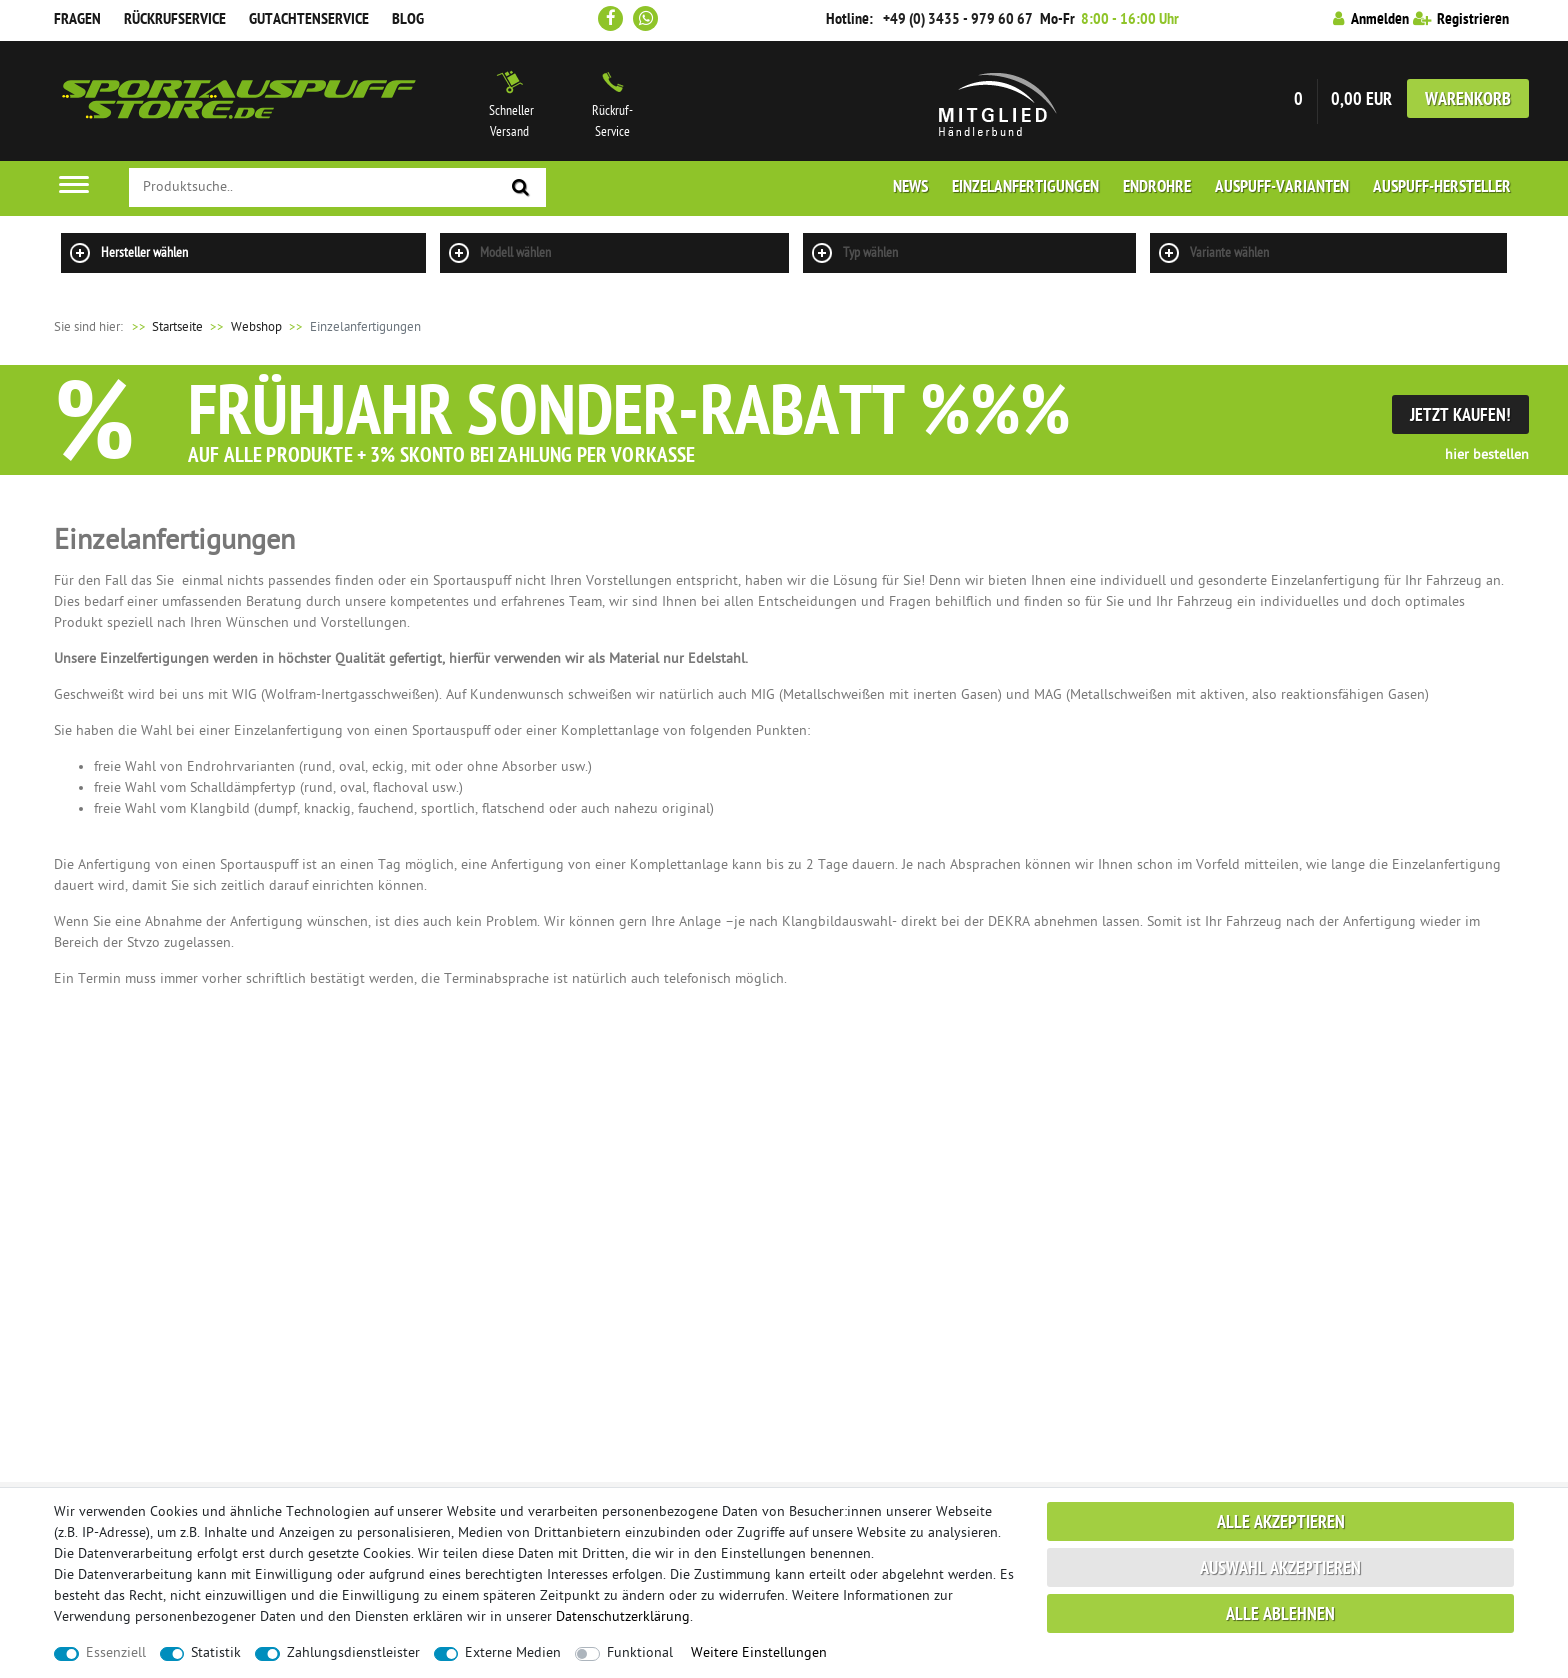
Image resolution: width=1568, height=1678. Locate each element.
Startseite (164, 327)
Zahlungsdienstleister (353, 1653)
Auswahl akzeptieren (1280, 1569)
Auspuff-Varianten (1282, 188)
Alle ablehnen (1280, 1615)
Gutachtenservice (309, 20)
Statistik (216, 1653)
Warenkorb (1468, 100)
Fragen (77, 20)
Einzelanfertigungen (1025, 188)
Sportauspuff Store (239, 101)
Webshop (256, 327)
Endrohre (1157, 188)
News (910, 188)
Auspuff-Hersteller (1442, 188)
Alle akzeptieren (1281, 1523)
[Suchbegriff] (337, 187)
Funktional (640, 1653)
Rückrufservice (175, 20)
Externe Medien (513, 1653)
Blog (408, 20)
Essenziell (116, 1653)
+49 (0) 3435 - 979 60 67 (958, 20)
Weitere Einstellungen (759, 1653)
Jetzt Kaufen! (1460, 416)
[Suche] (521, 188)
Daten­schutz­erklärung (623, 1617)
